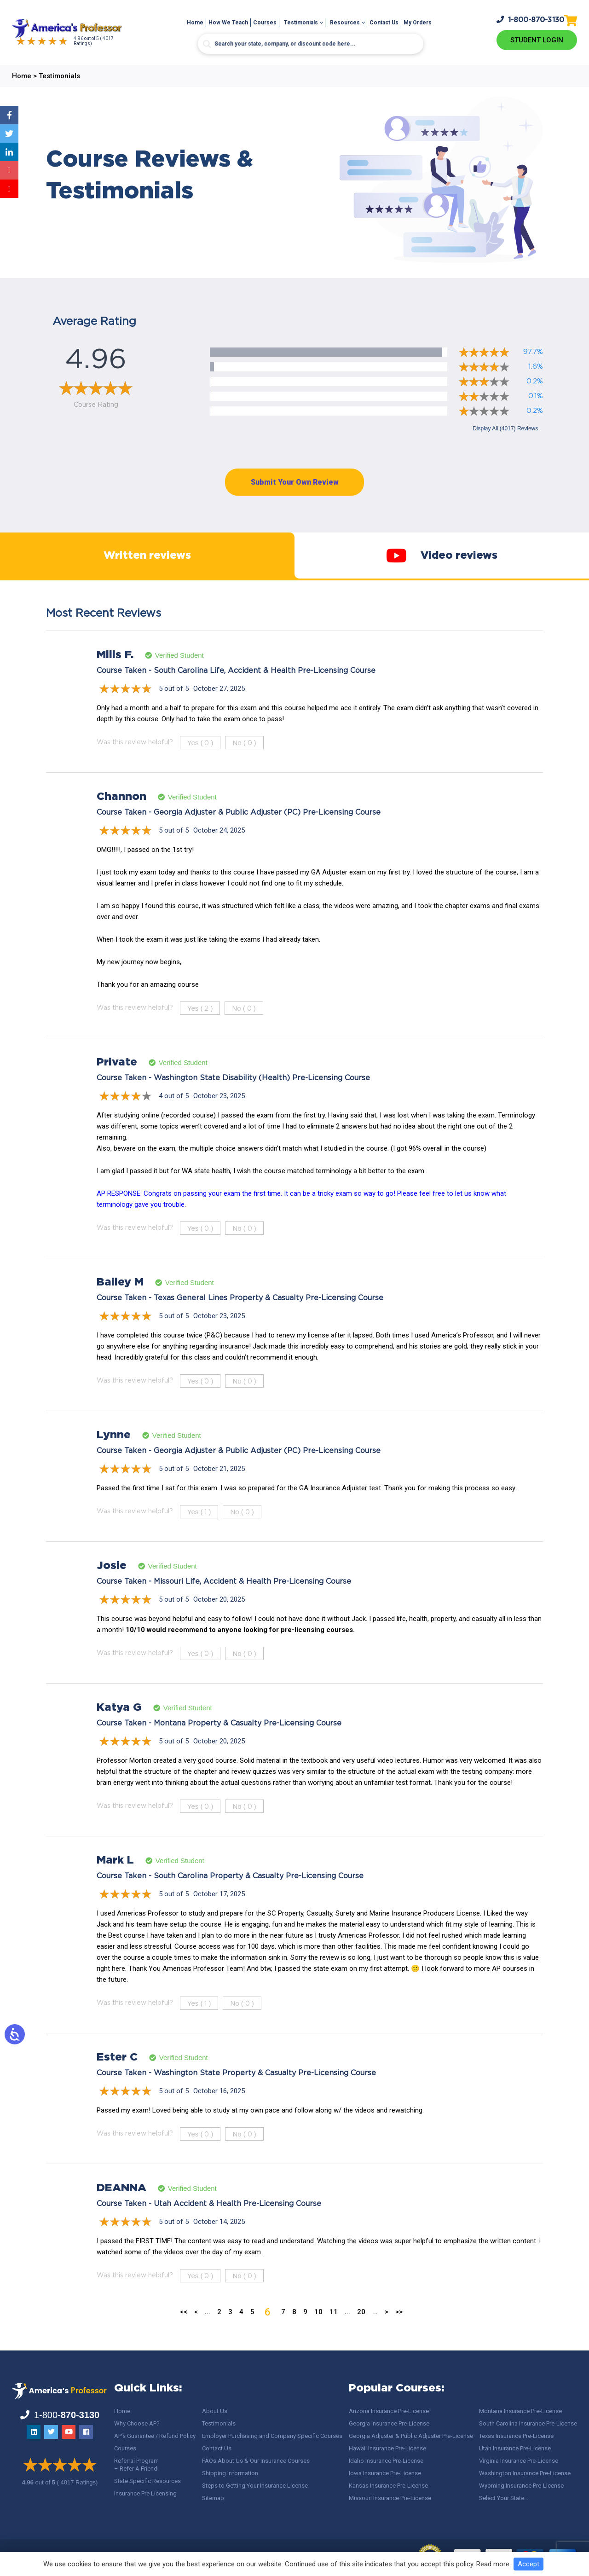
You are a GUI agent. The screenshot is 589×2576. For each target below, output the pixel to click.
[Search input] (310, 44)
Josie (112, 1584)
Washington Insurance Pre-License (525, 2473)
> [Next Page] (386, 2330)
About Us (214, 2411)
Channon (121, 815)
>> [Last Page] (399, 2330)
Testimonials (301, 22)
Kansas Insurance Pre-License (388, 2485)
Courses (265, 22)
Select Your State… (503, 2498)
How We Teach (228, 22)
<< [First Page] (183, 2330)
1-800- (531, 19)
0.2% (534, 381)
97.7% (533, 352)
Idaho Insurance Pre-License (386, 2460)
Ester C (117, 2076)
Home (195, 22)
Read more (492, 2564)
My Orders (418, 22)
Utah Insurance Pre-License (515, 2448)
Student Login (537, 40)
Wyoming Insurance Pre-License (521, 2485)
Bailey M (120, 1301)
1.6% (535, 367)
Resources (345, 22)
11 (333, 2330)
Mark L (115, 1879)
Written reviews (147, 565)
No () (244, 761)
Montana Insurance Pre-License (520, 2411)
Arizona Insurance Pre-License (389, 2411)
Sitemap (213, 2498)
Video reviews (441, 565)
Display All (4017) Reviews (505, 428)
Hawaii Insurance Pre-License (387, 2448)
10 (318, 2330)
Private (117, 1081)
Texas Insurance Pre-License (516, 2435)
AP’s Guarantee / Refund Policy (155, 2435)
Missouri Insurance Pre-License (390, 2498)
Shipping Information (230, 2473)
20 (361, 2330)
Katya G (119, 1726)
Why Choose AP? (137, 2423)
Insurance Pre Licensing (145, 2493)
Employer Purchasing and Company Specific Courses (272, 2435)
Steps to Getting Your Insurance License (255, 2485)
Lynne (114, 1453)
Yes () (200, 761)
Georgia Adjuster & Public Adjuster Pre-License (411, 2435)
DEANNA (121, 2206)
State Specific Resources (147, 2481)
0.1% (535, 396)
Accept (528, 2564)
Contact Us (384, 22)
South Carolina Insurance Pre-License (528, 2423)
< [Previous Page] (196, 2330)
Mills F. (115, 673)
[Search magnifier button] (207, 44)
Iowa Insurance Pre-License (385, 2473)
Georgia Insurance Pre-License (389, 2423)
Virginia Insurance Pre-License (518, 2460)
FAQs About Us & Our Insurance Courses (256, 2460)
